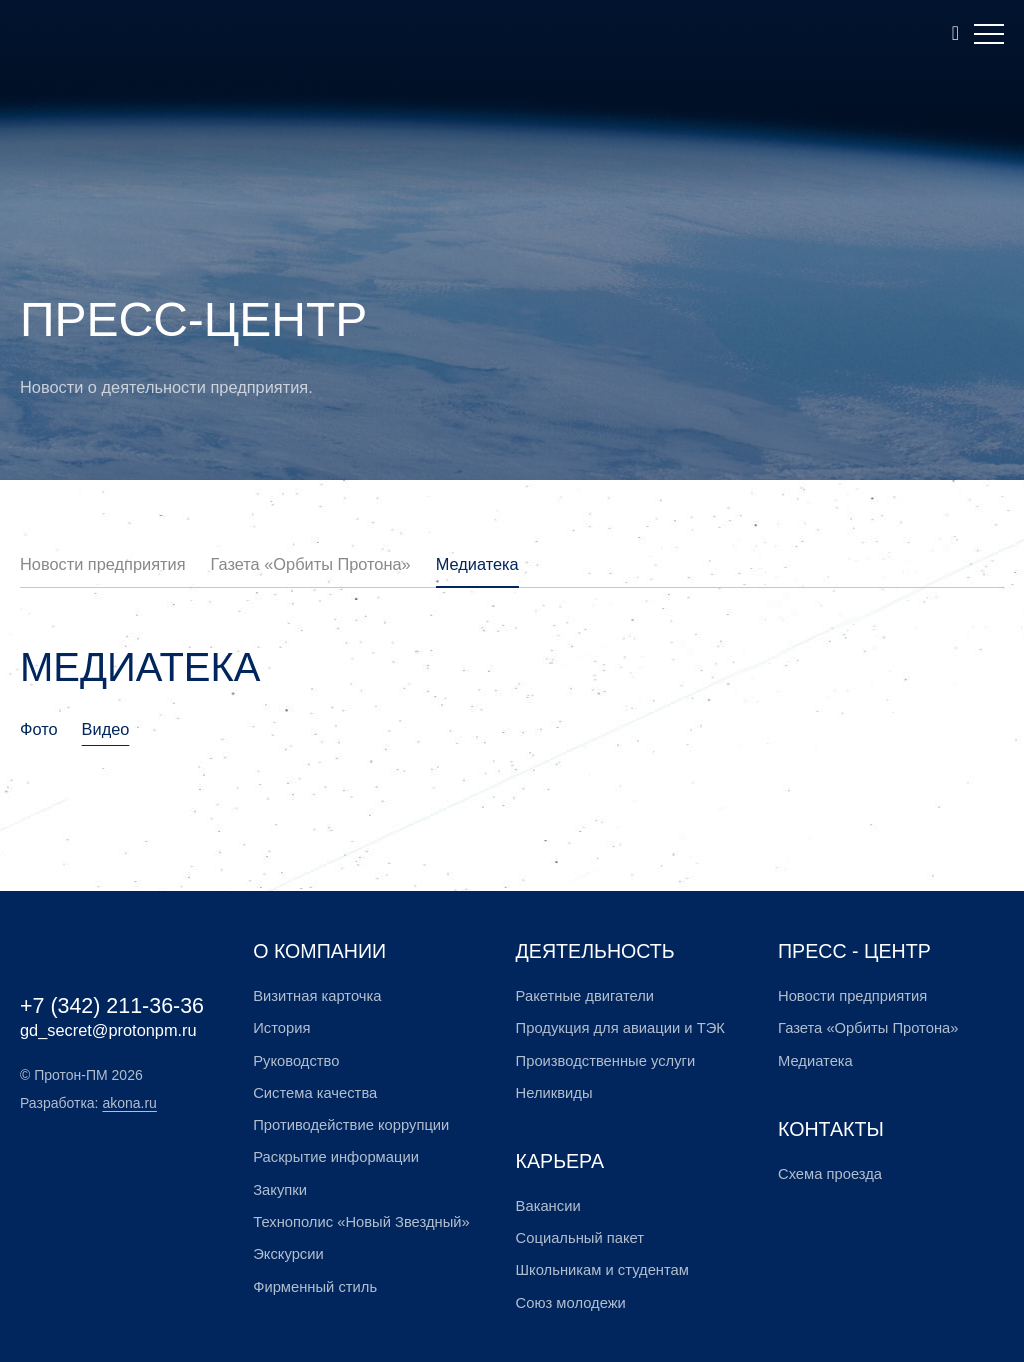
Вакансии (548, 1206)
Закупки (280, 1190)
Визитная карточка (317, 996)
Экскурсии (288, 1254)
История (281, 1028)
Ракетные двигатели (585, 996)
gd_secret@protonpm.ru (108, 1030)
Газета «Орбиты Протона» (311, 564)
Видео (106, 729)
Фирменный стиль (315, 1287)
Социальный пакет (580, 1238)
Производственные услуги (606, 1061)
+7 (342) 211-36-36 (112, 1006)
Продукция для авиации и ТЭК (620, 1028)
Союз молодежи (571, 1303)
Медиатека (477, 564)
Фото (39, 729)
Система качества (315, 1093)
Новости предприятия (103, 564)
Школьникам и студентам (602, 1270)
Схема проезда (830, 1174)
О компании (319, 951)
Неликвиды (554, 1093)
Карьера (560, 1161)
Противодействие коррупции (351, 1125)
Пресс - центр (854, 951)
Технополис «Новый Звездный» (361, 1222)
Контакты (831, 1129)
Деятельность (595, 951)
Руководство (296, 1061)
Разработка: (88, 1103)
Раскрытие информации (336, 1157)
